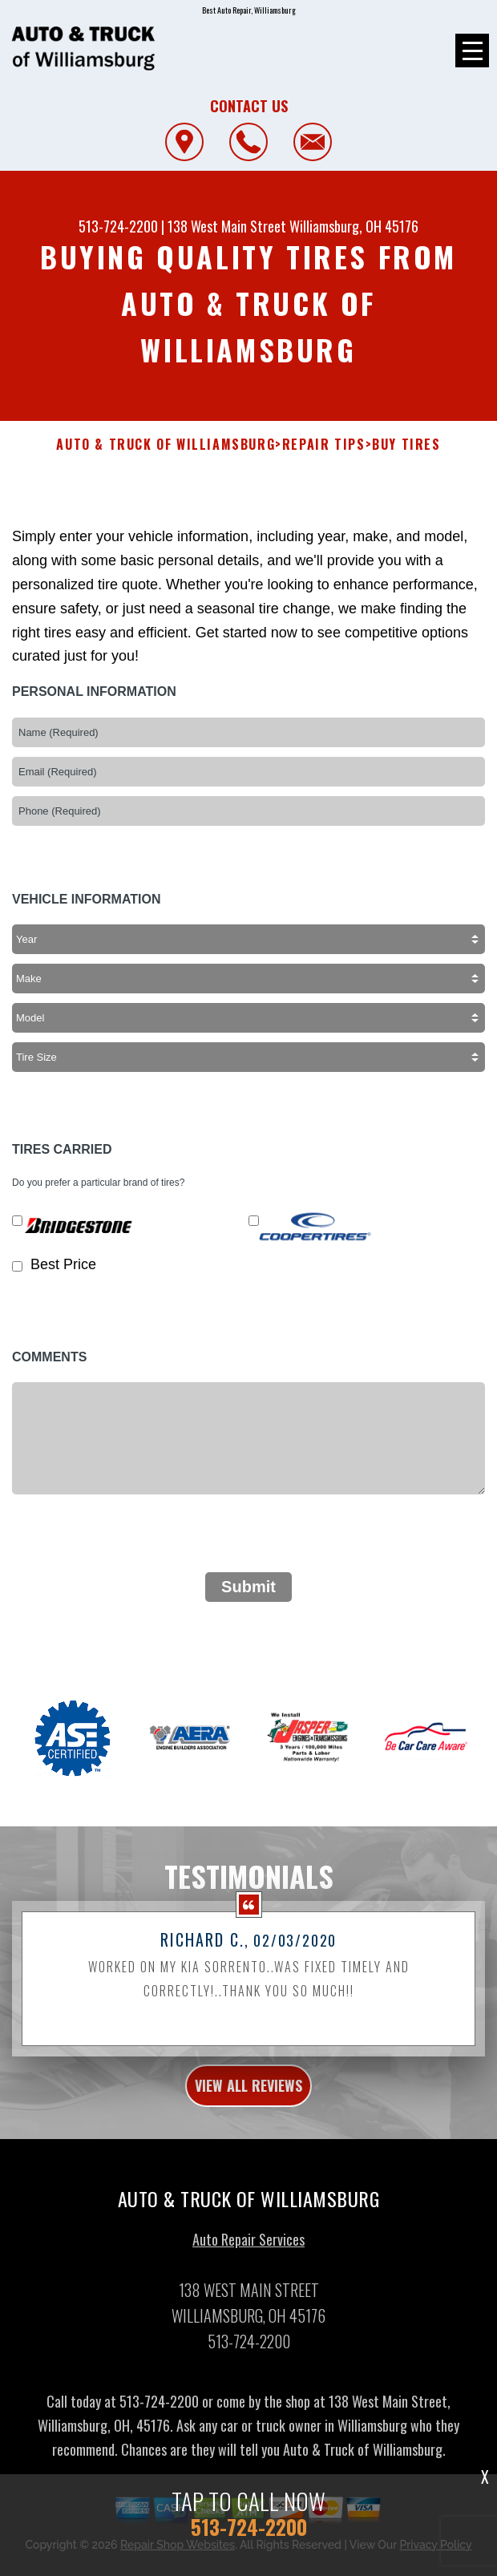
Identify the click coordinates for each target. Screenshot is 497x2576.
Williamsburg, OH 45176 (353, 226)
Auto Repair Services (248, 2252)
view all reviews (248, 2098)
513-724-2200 (118, 226)
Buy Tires (406, 444)
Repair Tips (324, 444)
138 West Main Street (227, 226)
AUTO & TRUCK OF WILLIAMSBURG (165, 444)
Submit (248, 1586)
